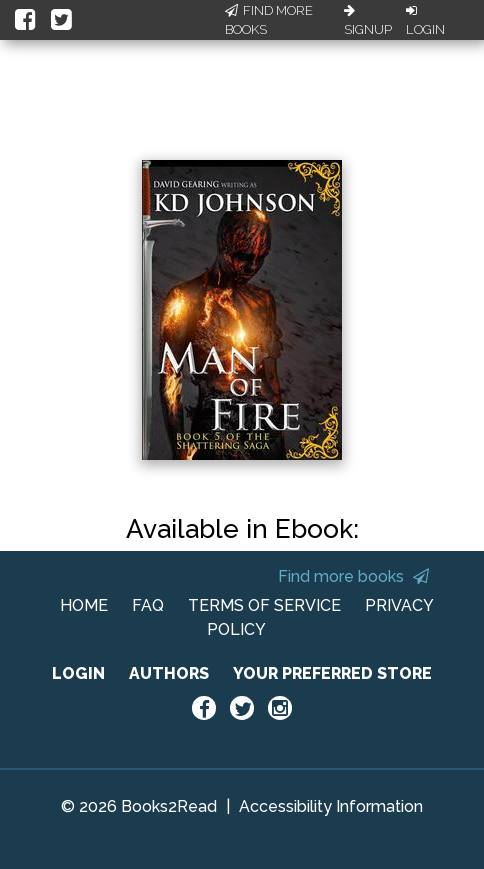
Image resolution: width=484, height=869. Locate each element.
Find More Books (269, 20)
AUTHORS (169, 673)
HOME (84, 605)
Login (425, 21)
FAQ (148, 605)
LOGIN (78, 673)
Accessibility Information (331, 806)
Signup (368, 21)
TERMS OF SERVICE (264, 605)
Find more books (353, 576)
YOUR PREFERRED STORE (332, 673)
